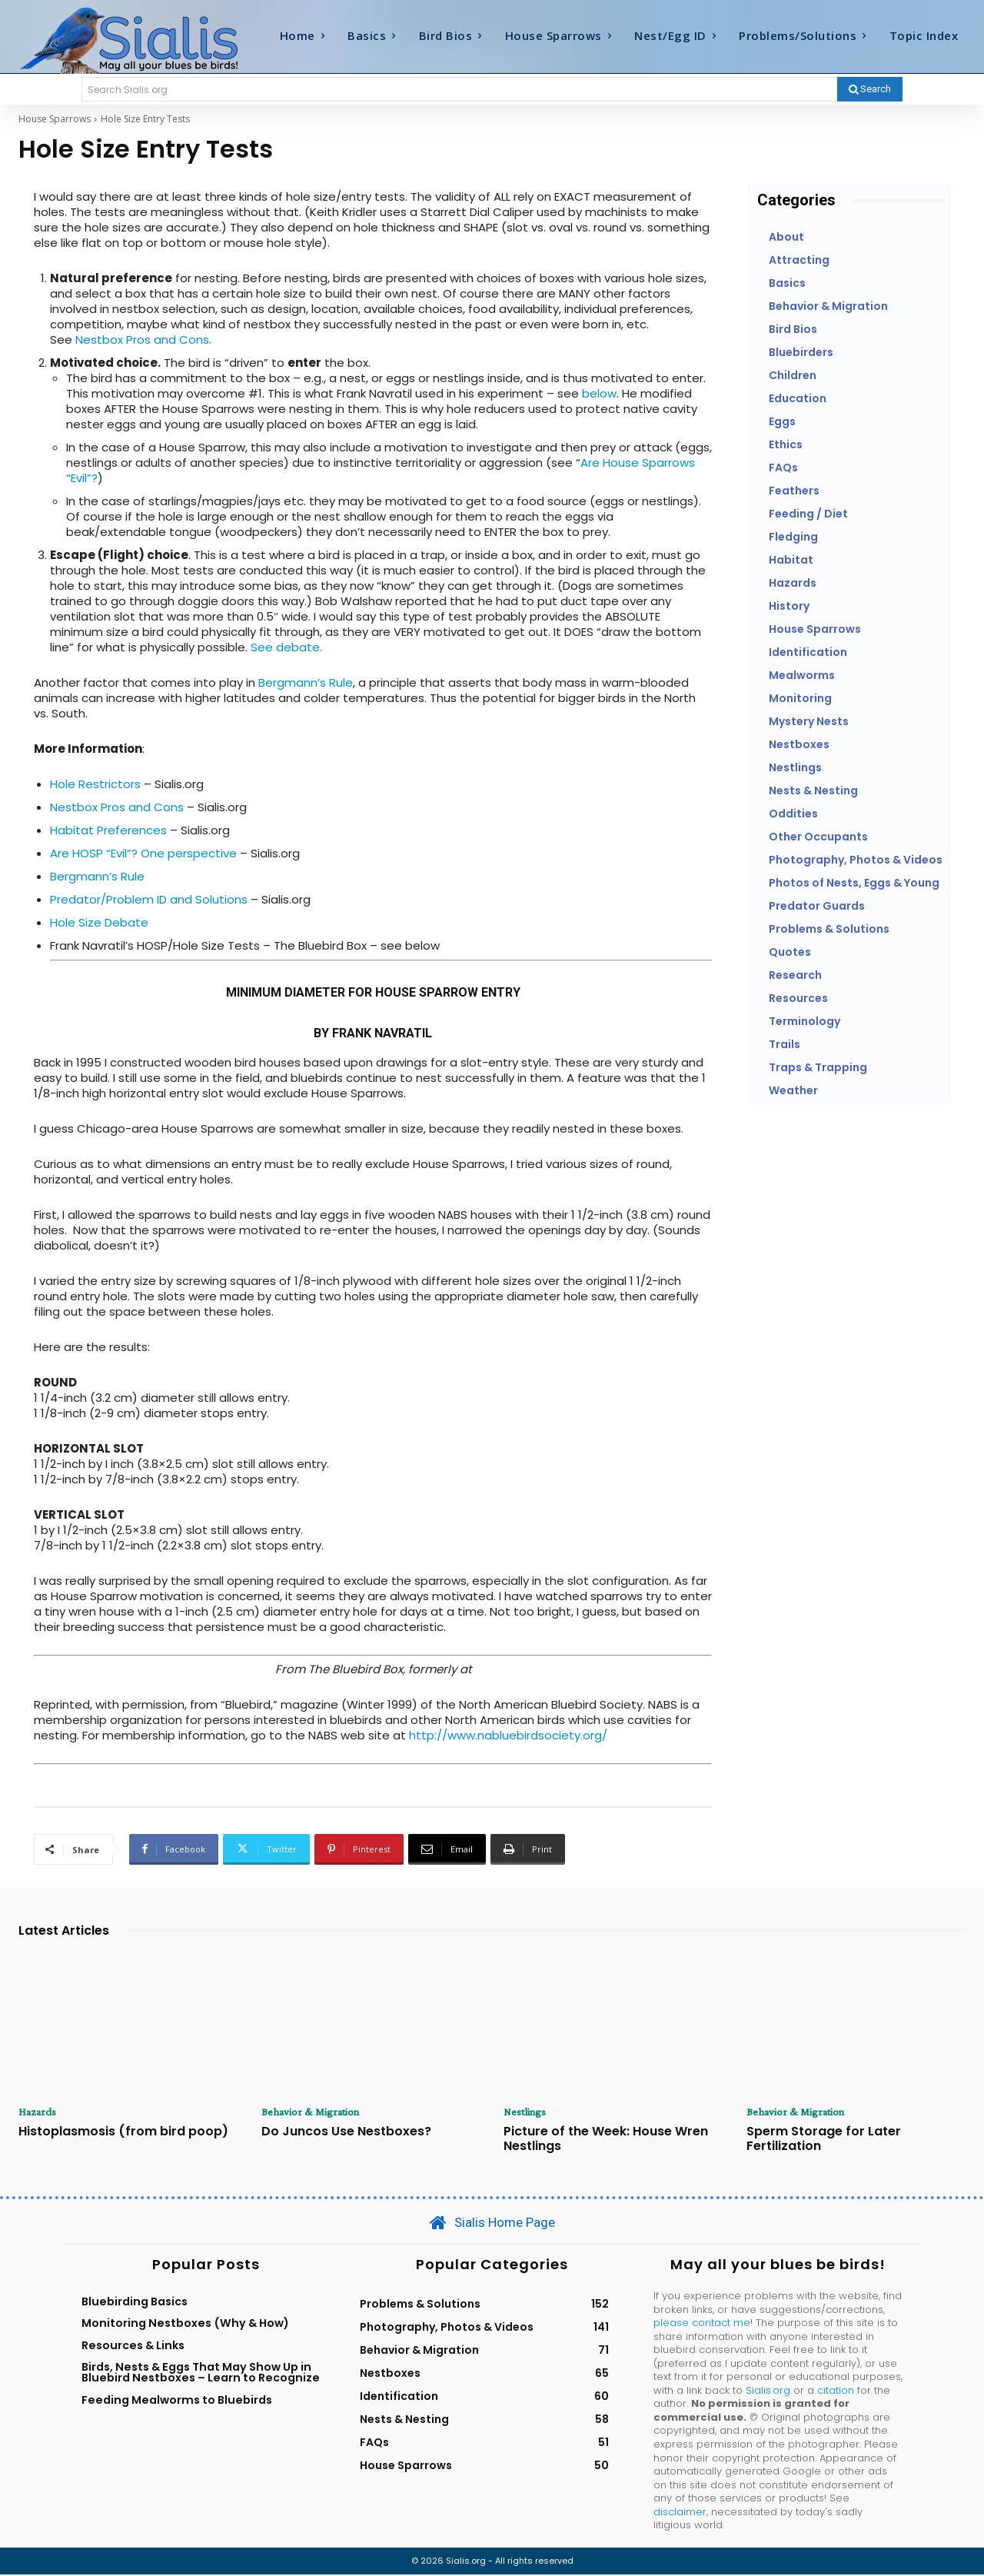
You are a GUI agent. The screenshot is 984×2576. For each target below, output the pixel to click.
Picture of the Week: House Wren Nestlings (606, 2139)
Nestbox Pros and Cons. (143, 339)
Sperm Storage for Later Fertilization (823, 2139)
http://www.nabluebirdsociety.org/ (508, 1735)
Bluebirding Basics (134, 2303)
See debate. (285, 647)
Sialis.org (768, 2392)
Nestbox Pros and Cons (117, 807)
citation (835, 2392)
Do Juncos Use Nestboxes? (346, 2132)
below (599, 393)
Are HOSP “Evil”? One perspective (143, 853)
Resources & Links (132, 2346)
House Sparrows (54, 118)
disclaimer (679, 2513)
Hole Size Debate (99, 922)
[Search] (870, 89)
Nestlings (527, 2112)
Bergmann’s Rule (305, 682)
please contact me (701, 2324)
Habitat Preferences (108, 830)
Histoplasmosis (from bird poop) (123, 2132)
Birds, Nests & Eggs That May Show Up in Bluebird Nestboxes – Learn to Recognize (200, 2374)
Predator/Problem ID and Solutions (149, 899)
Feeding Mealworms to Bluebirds (176, 2400)
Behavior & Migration (314, 2112)
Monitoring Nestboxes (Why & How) (185, 2324)
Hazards (39, 2112)
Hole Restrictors (95, 784)
